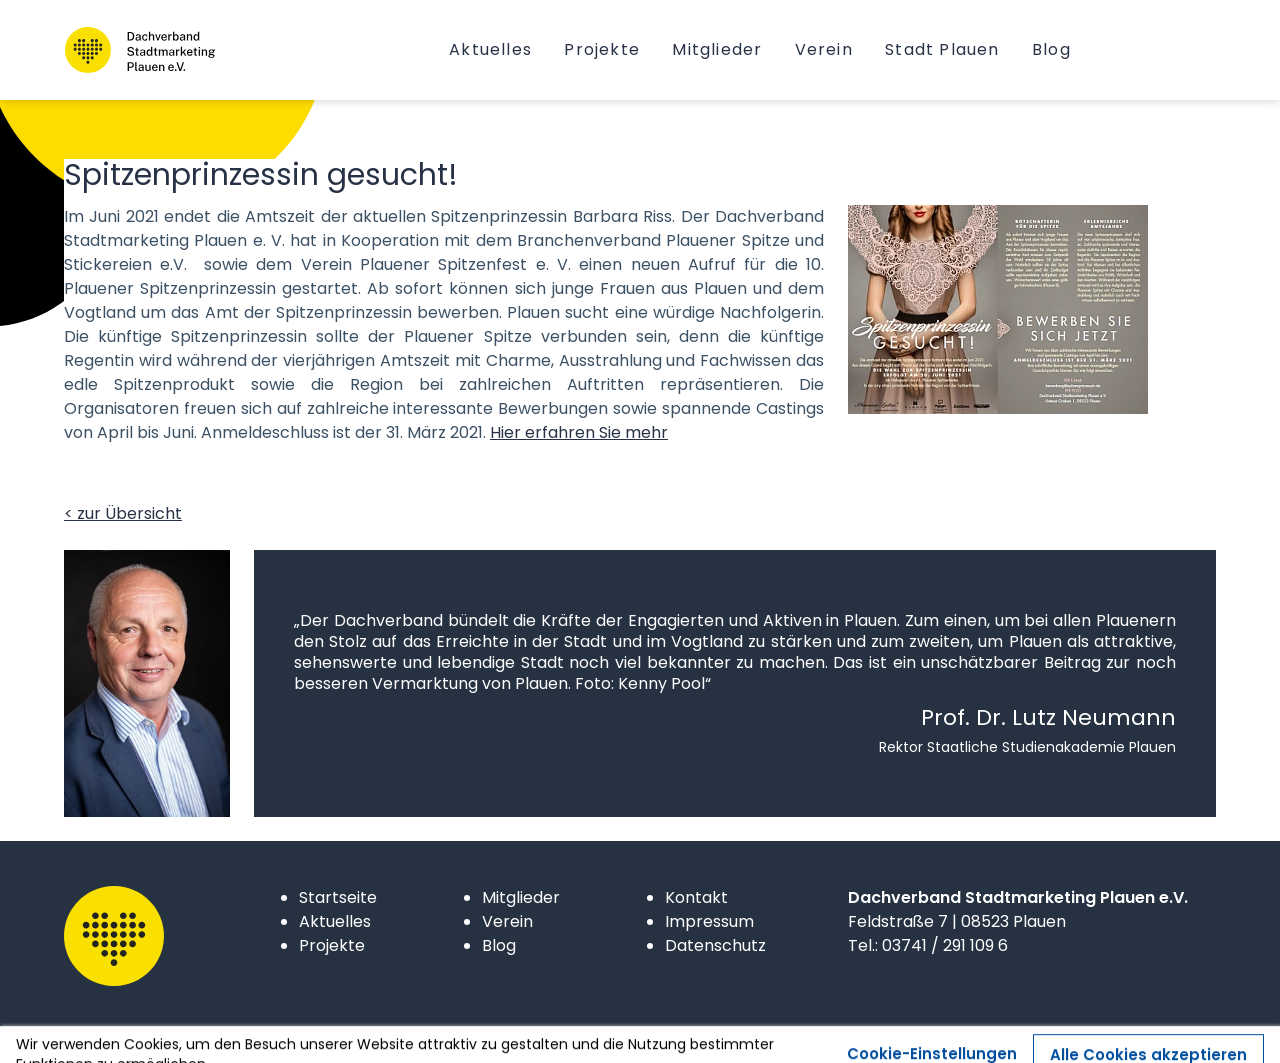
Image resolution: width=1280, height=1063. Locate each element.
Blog (499, 945)
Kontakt (696, 897)
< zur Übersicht (123, 513)
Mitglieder (521, 897)
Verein (507, 921)
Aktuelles (335, 921)
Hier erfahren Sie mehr (579, 432)
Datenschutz (715, 945)
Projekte (332, 945)
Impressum (709, 921)
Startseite (338, 897)
